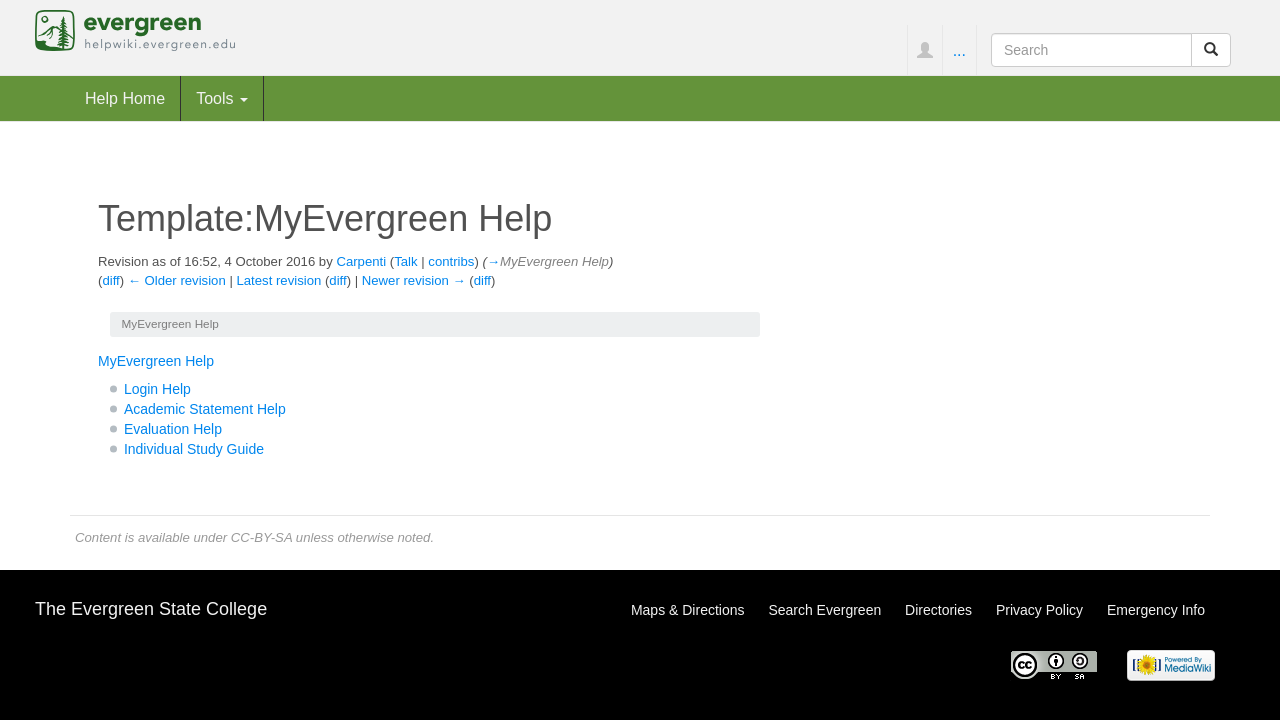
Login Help (157, 389)
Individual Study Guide (194, 449)
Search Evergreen (824, 610)
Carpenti (361, 261)
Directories (938, 610)
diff (110, 280)
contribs (451, 261)
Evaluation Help (173, 429)
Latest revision (278, 280)
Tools (222, 98)
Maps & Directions (688, 610)
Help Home (125, 98)
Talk (405, 261)
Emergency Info (1156, 610)
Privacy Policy (1039, 610)
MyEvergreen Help (156, 361)
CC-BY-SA (261, 537)
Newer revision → (414, 280)
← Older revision (177, 280)
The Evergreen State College (151, 609)
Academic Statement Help (205, 409)
